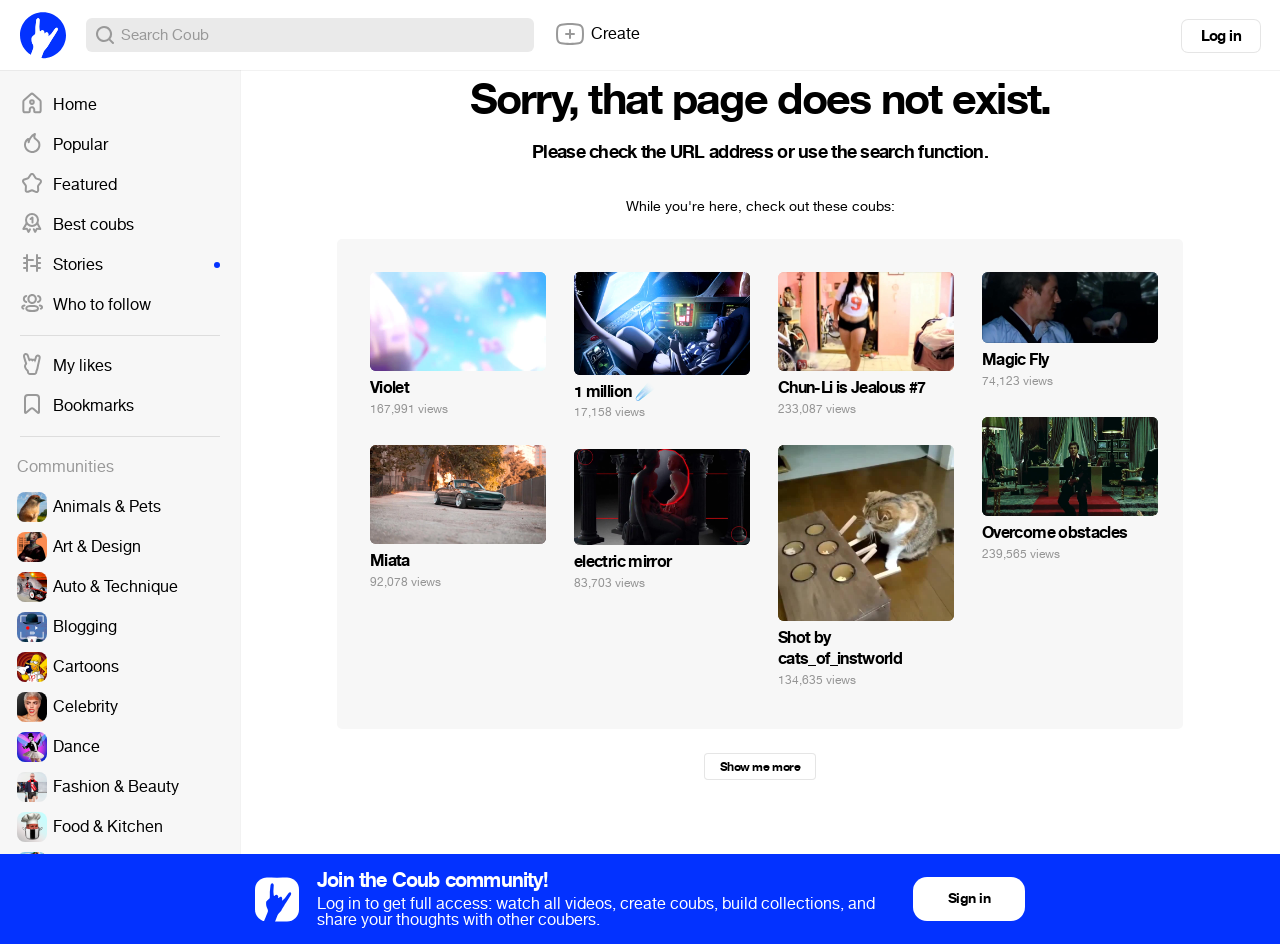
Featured (68, 185)
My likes (66, 366)
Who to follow (85, 305)
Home (58, 105)
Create (597, 34)
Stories (120, 265)
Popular (64, 145)
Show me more (760, 767)
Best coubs (77, 225)
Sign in (969, 898)
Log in (1221, 36)
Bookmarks (77, 406)
